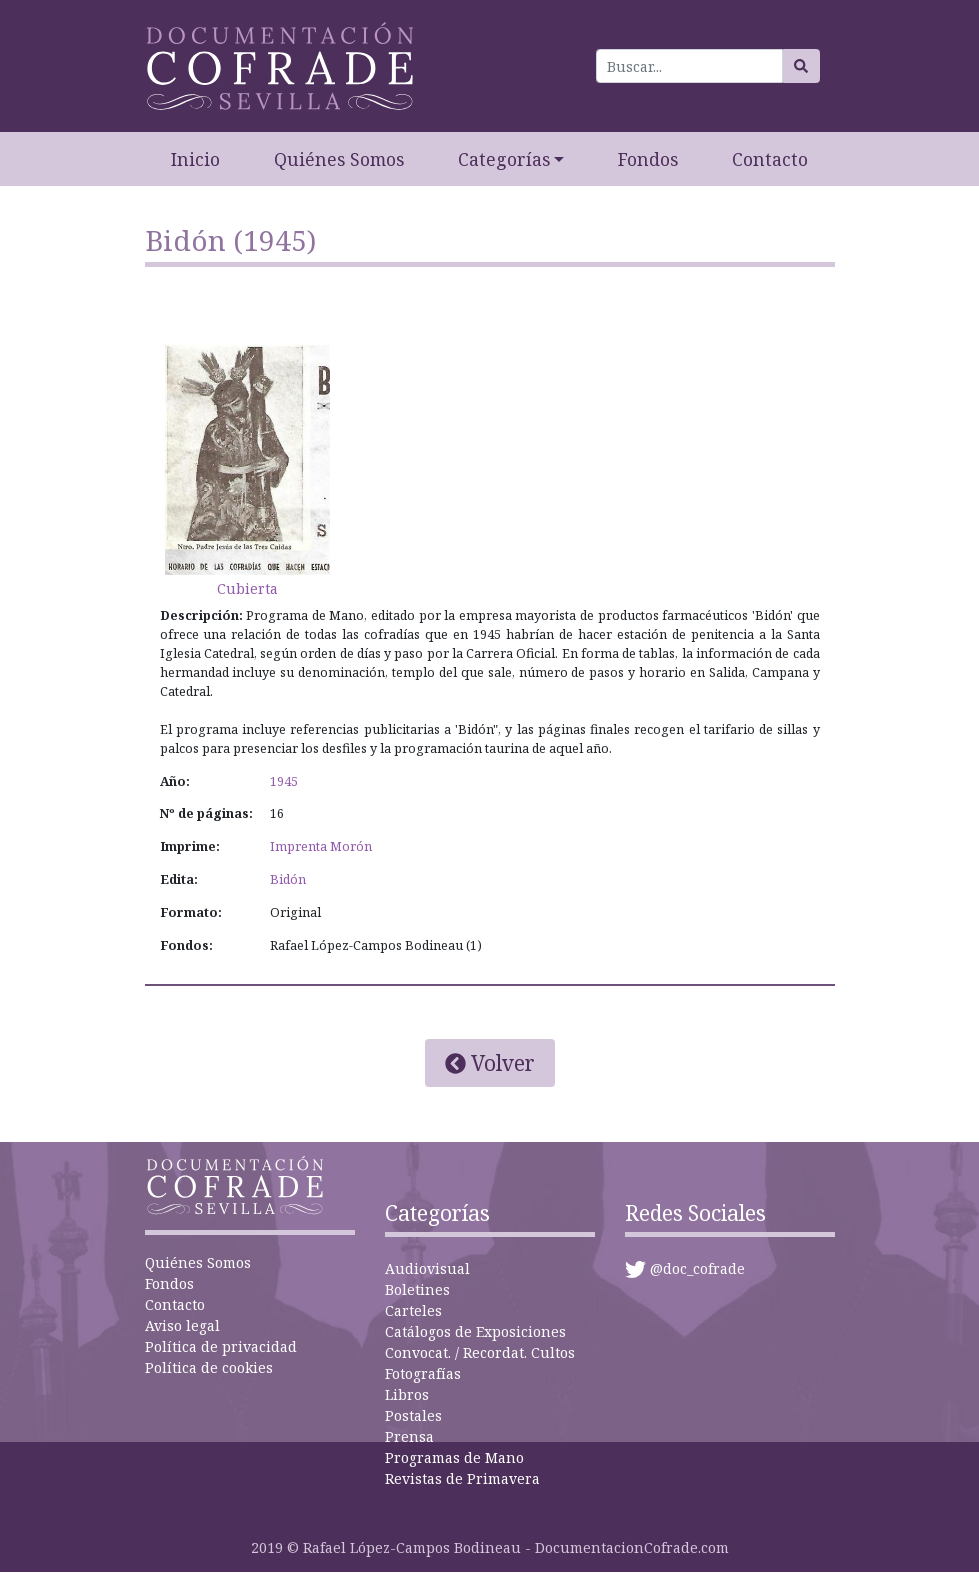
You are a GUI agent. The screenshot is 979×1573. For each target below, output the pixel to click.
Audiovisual (427, 1268)
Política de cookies (209, 1367)
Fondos (648, 159)
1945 (284, 781)
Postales (413, 1415)
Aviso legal (182, 1325)
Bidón (288, 879)
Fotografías (423, 1373)
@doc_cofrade (697, 1268)
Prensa (409, 1436)
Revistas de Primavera (462, 1478)
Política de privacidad (221, 1346)
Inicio (195, 159)
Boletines (417, 1289)
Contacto (770, 159)
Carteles (413, 1310)
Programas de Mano (454, 1457)
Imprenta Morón (321, 846)
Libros (407, 1394)
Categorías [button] (504, 159)
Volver (490, 1063)
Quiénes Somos (339, 159)
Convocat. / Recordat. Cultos (480, 1352)
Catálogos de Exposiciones (475, 1331)
